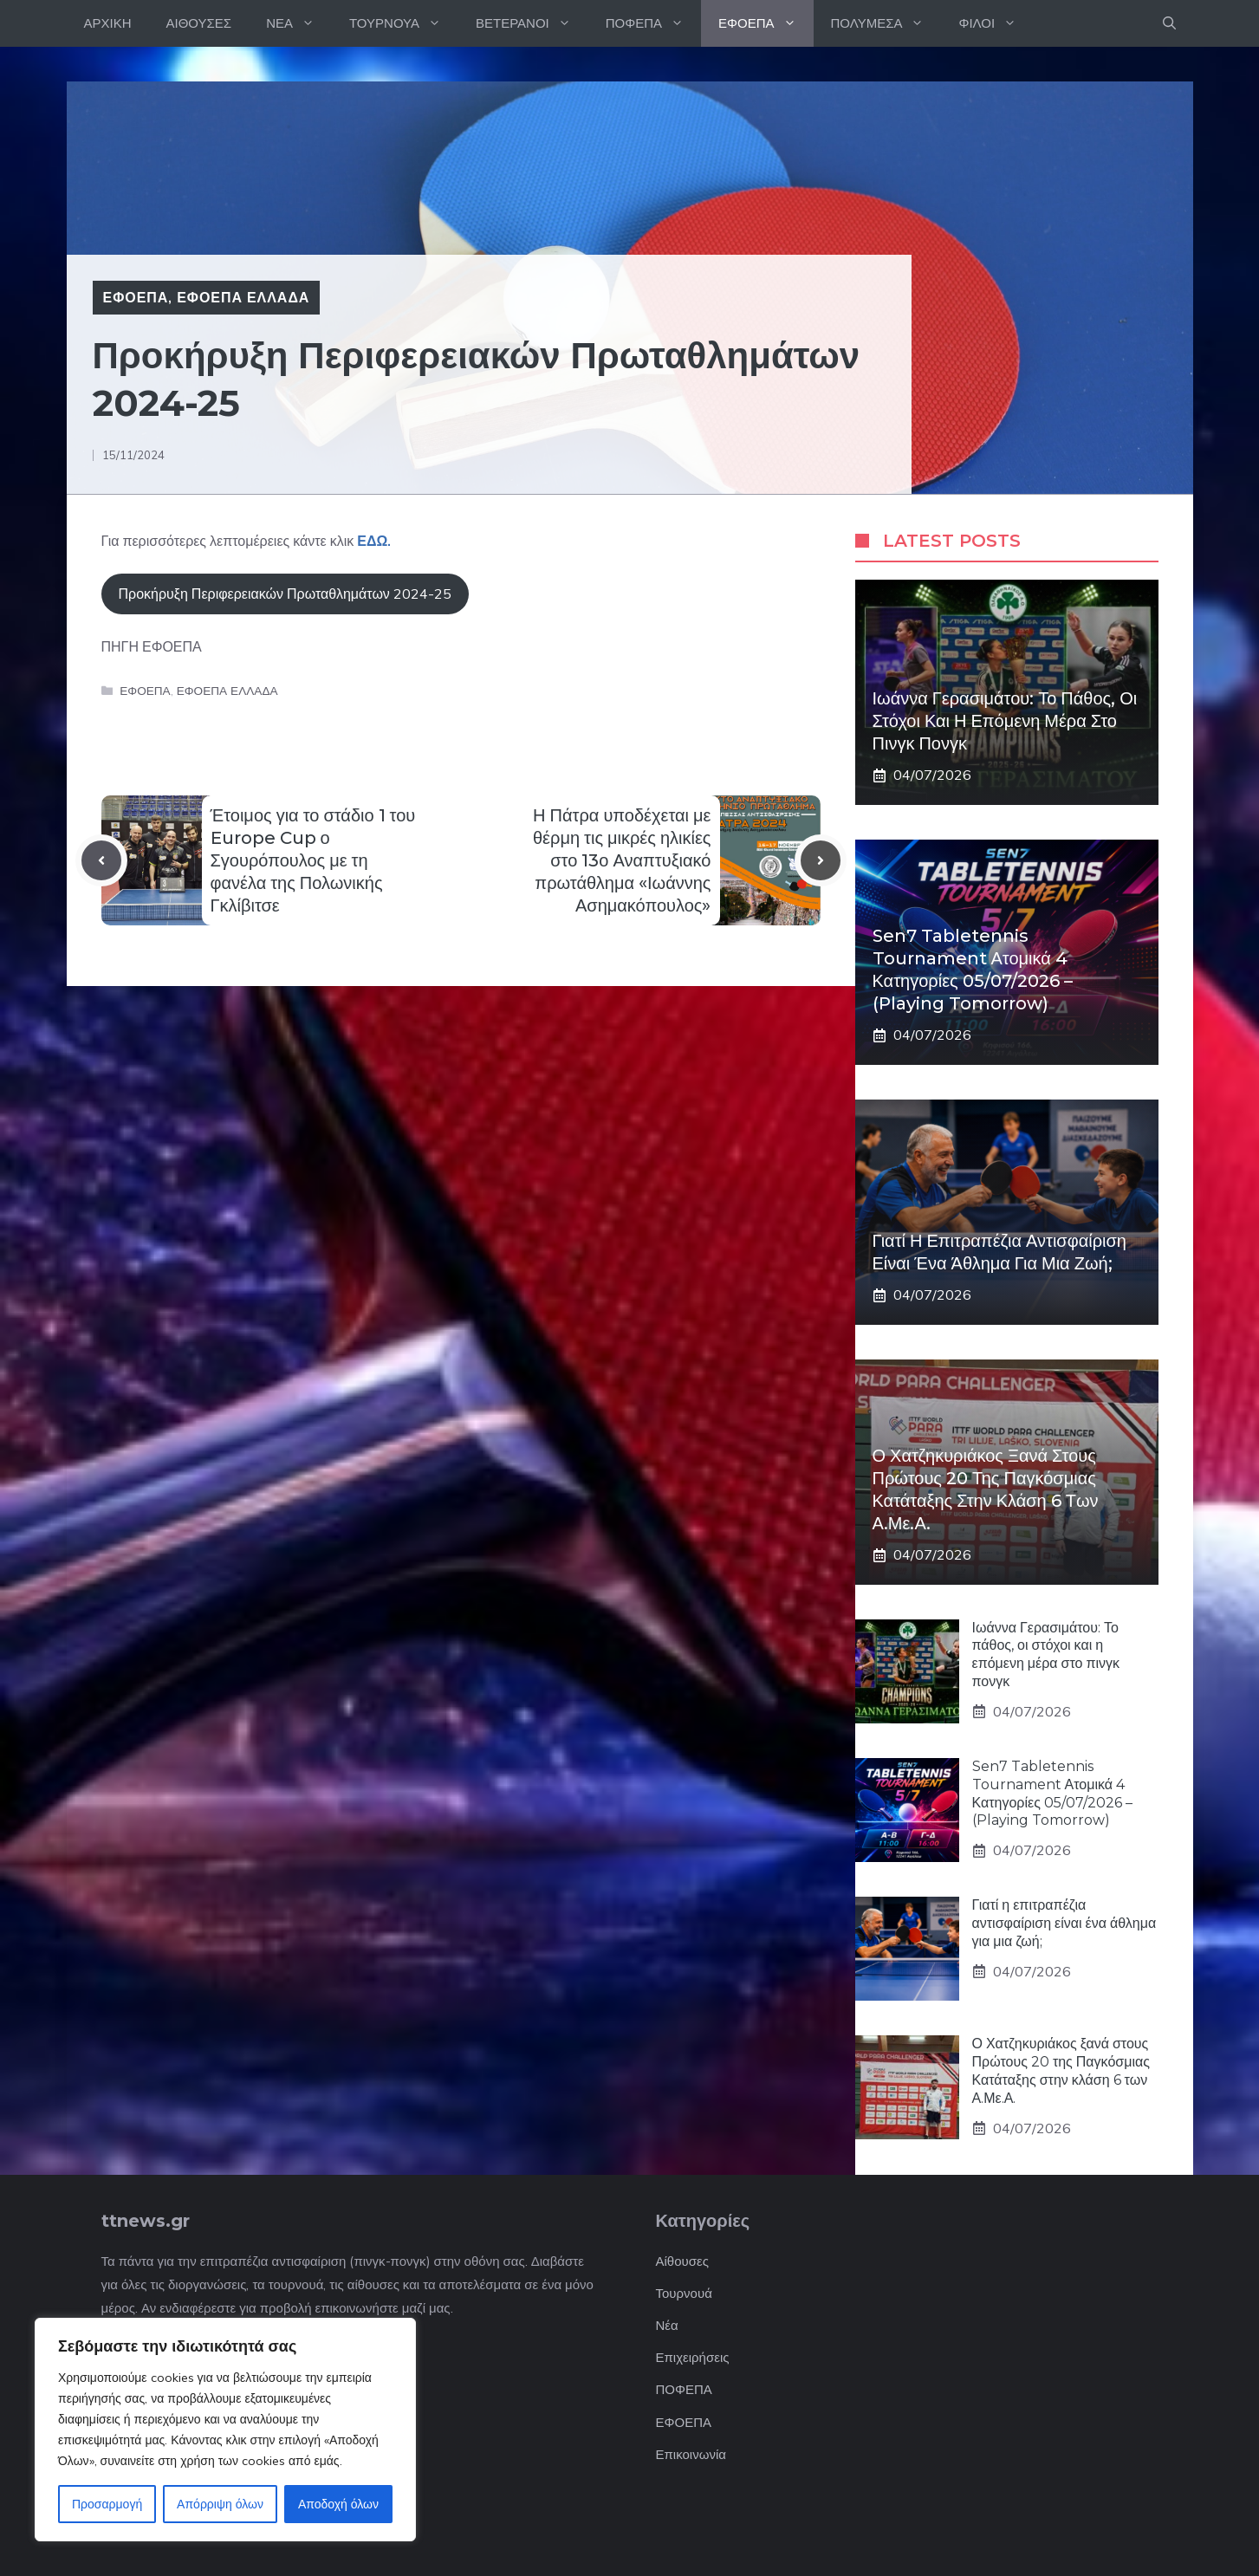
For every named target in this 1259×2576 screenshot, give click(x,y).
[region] (225, 2429)
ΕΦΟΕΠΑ (765, 23)
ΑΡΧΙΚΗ (108, 23)
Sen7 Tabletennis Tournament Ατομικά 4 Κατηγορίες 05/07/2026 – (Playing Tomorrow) (1052, 1793)
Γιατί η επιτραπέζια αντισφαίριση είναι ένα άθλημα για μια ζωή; (1064, 1923)
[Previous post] (101, 860)
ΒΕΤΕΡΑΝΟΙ (532, 23)
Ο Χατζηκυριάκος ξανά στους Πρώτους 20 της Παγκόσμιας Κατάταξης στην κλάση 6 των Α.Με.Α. (1061, 2070)
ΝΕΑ (299, 23)
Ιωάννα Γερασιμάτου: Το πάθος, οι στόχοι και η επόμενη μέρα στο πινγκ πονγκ (1005, 721)
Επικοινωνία (691, 2454)
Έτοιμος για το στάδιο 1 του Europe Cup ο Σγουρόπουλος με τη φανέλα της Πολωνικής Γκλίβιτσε (313, 860)
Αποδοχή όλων (338, 2504)
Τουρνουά (684, 2293)
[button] (1169, 23)
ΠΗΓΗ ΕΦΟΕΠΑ (151, 646)
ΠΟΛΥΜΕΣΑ (886, 23)
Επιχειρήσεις (693, 2357)
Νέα (667, 2325)
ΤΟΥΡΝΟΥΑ (403, 23)
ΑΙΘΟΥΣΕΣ (199, 23)
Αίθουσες (682, 2261)
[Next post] (821, 860)
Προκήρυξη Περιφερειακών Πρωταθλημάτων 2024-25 (285, 593)
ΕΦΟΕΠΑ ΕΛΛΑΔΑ (243, 297)
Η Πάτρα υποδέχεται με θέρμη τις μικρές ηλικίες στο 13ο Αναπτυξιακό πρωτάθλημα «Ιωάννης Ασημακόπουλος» (622, 860)
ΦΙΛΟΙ (996, 23)
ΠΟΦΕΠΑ (653, 23)
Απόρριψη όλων (220, 2504)
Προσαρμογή (107, 2504)
